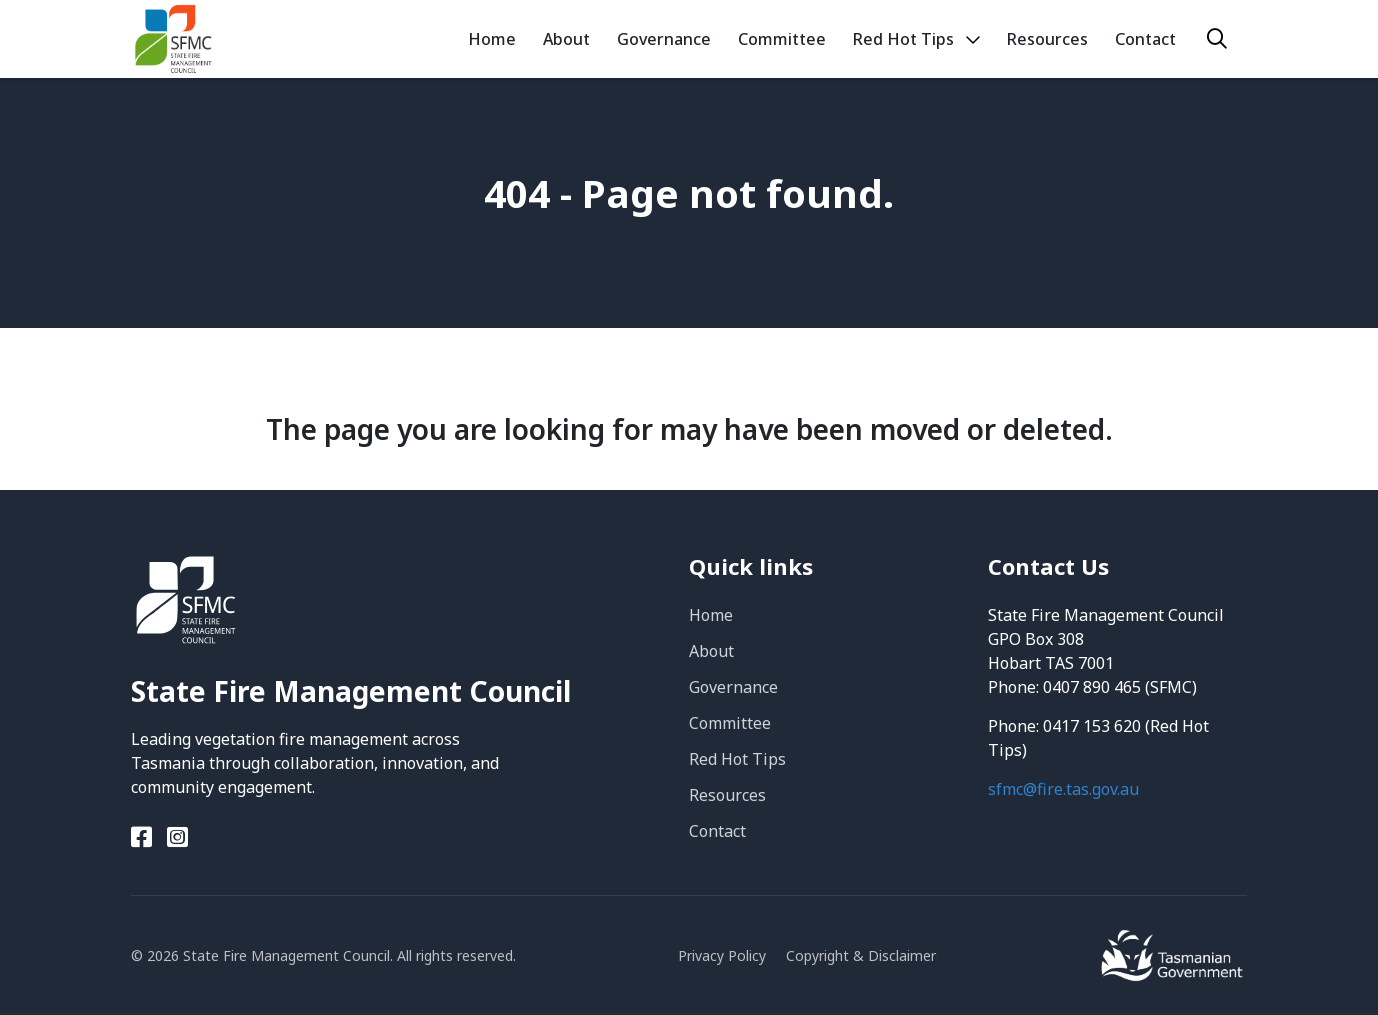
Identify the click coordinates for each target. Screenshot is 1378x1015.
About (711, 651)
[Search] (1217, 39)
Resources (727, 795)
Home (711, 615)
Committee (730, 723)
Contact (717, 831)
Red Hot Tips (737, 759)
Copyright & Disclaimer (861, 955)
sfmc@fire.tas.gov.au (1063, 789)
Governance (733, 687)
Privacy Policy (722, 955)
